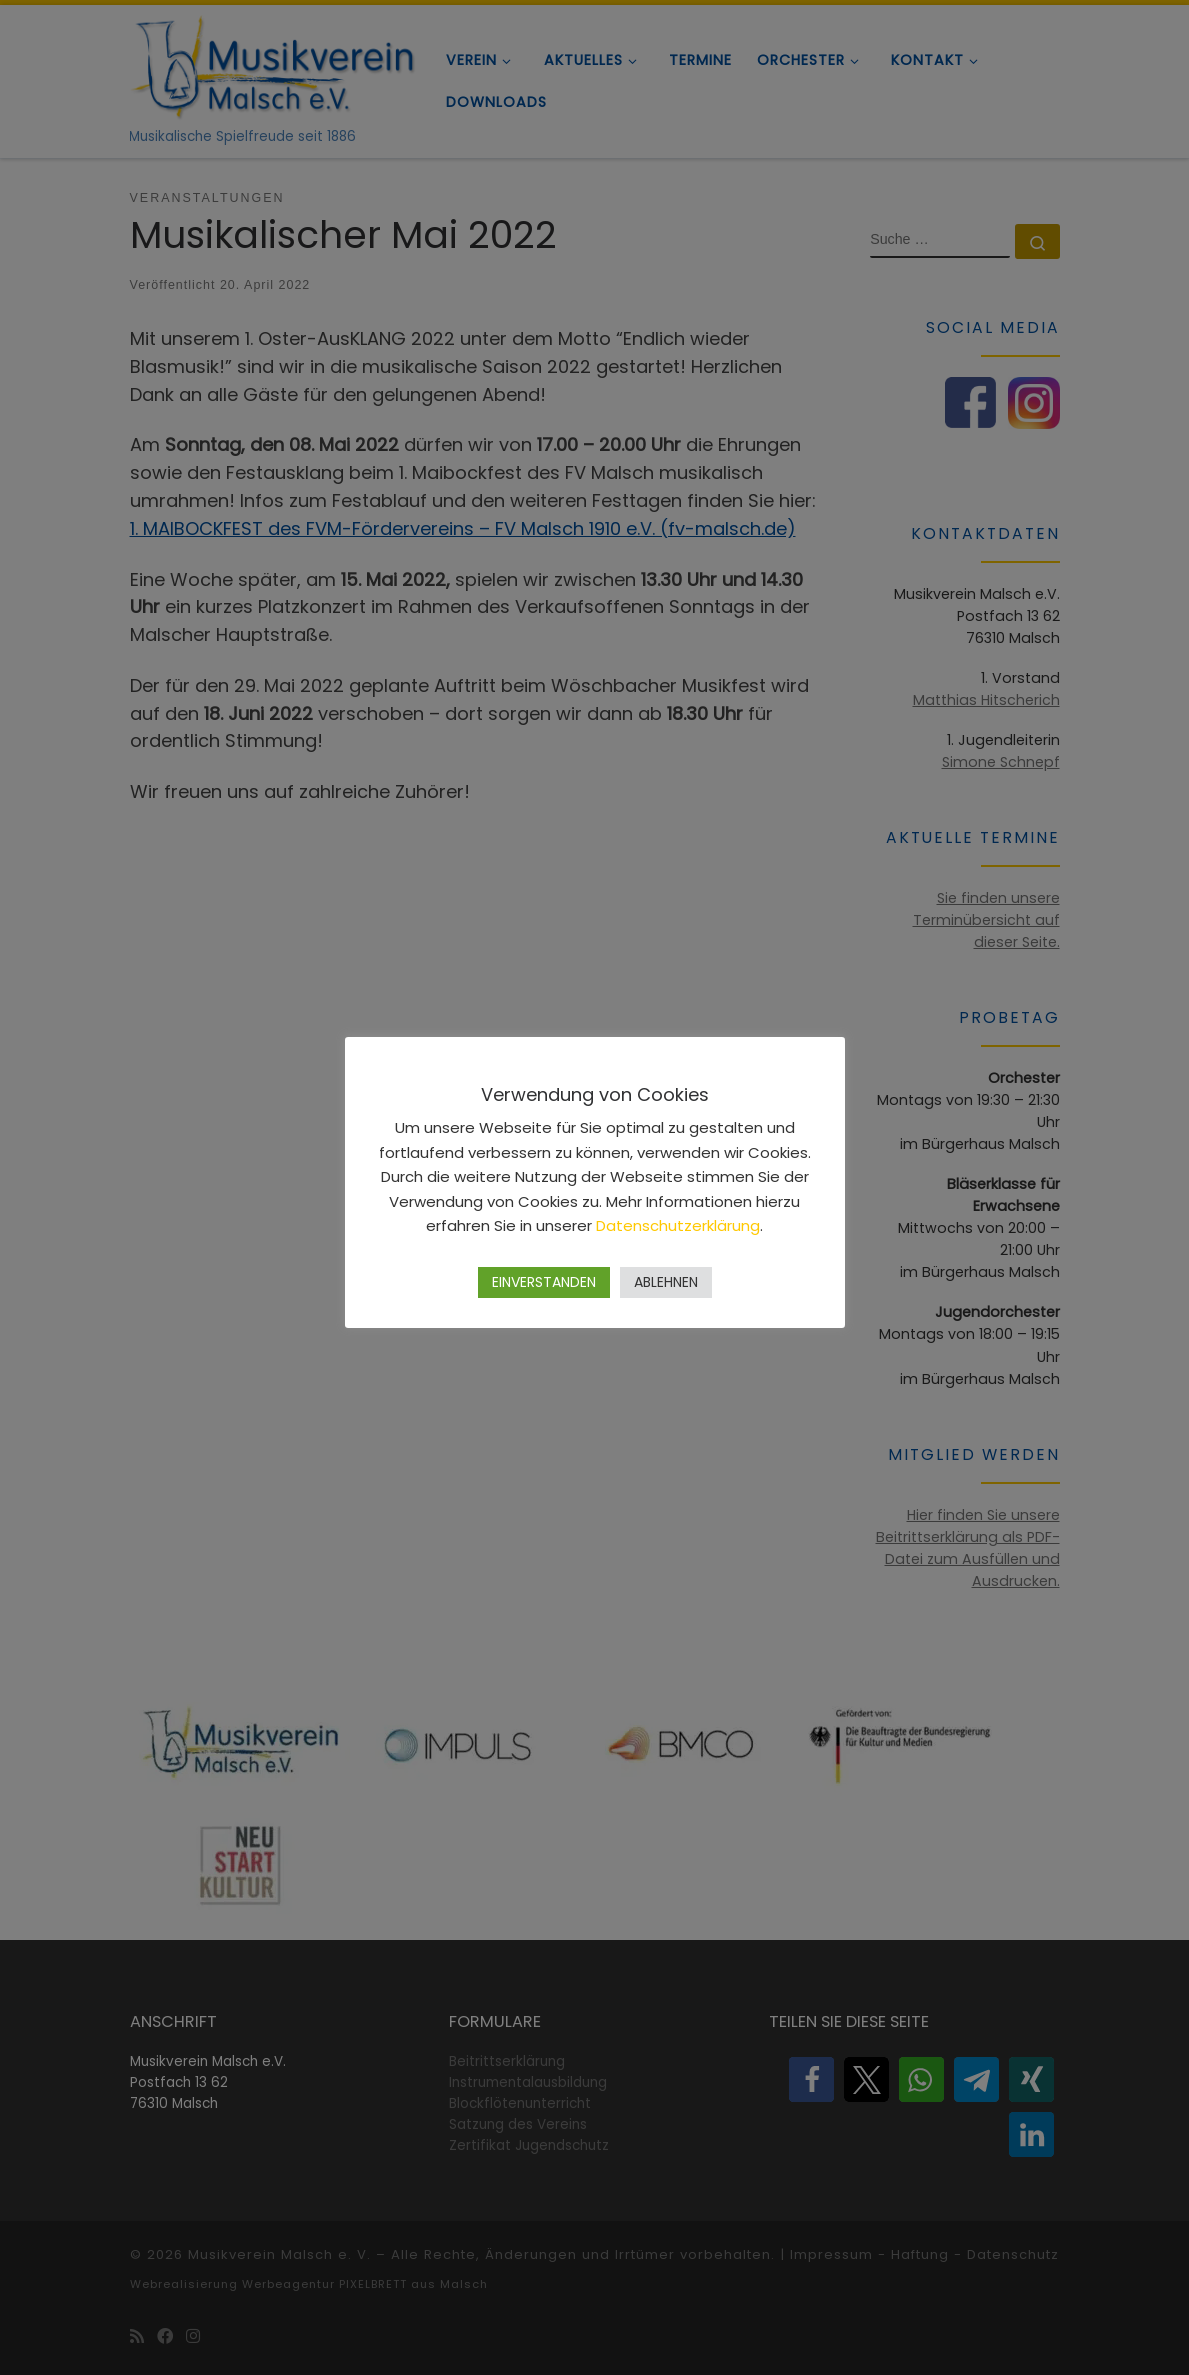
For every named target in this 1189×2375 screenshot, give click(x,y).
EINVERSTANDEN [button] (544, 1282)
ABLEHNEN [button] (666, 1282)
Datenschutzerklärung (678, 1225)
